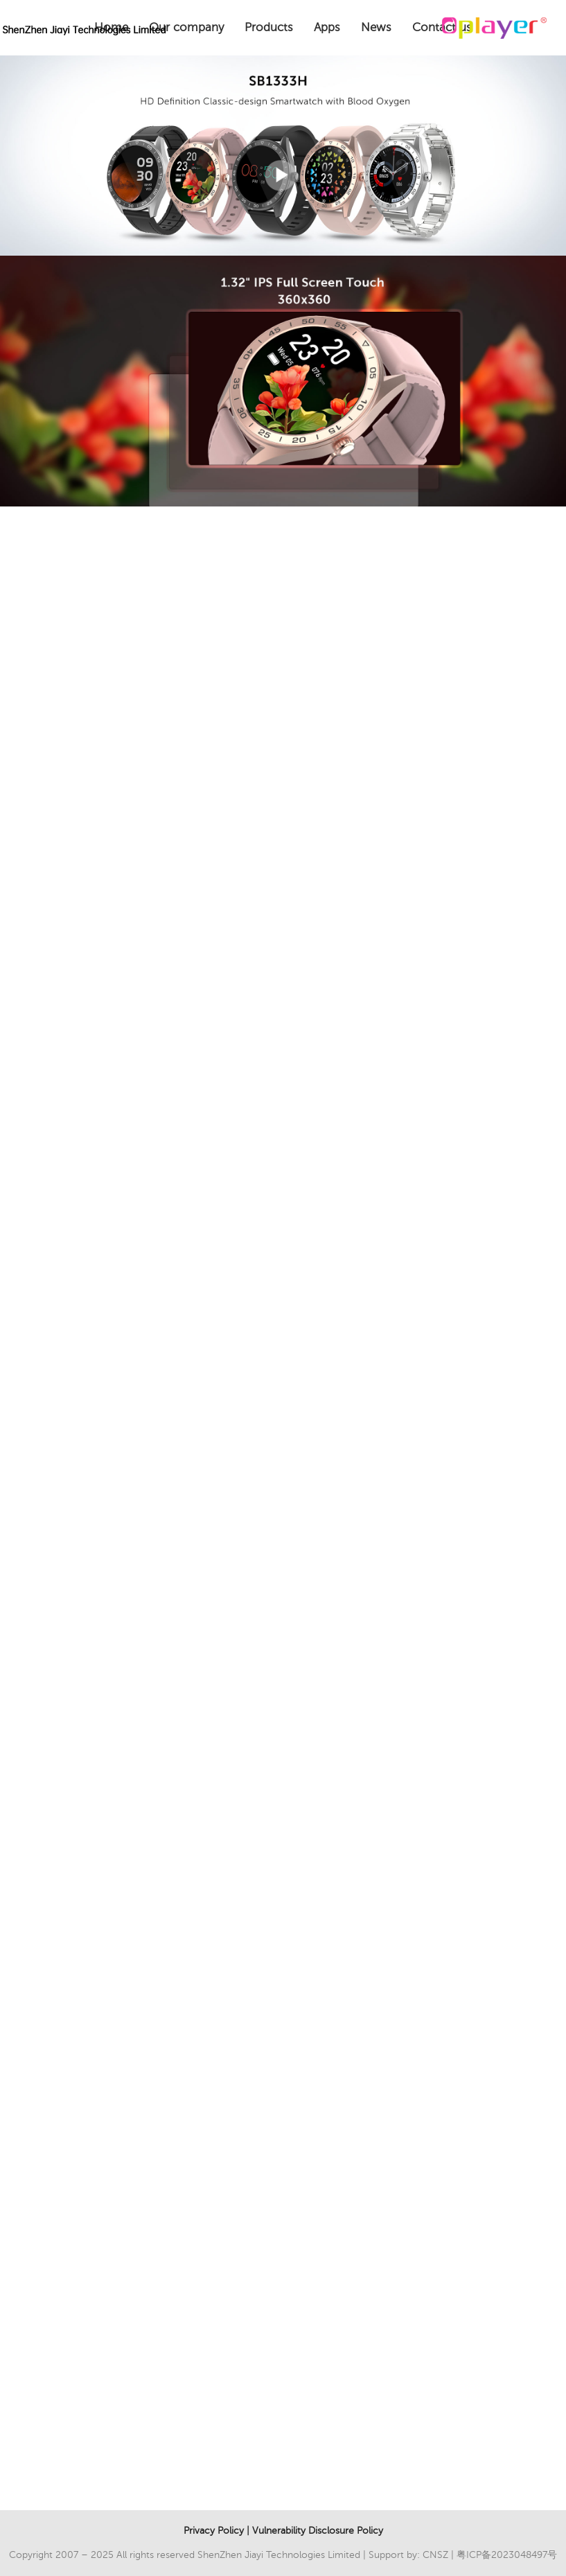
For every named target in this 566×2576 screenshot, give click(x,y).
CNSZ (435, 2555)
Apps (327, 27)
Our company (186, 27)
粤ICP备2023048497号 (507, 2555)
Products (269, 27)
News (376, 27)
